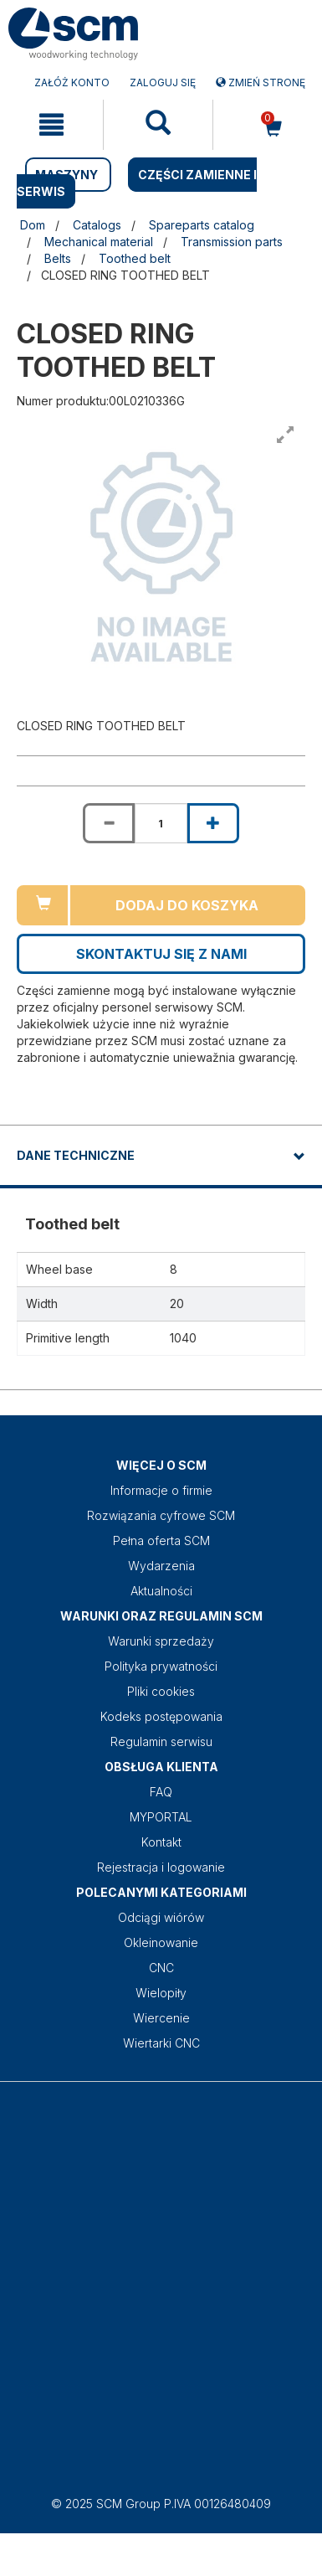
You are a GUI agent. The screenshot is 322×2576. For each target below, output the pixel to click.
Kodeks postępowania (161, 1716)
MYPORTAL (161, 1817)
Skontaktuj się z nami (161, 953)
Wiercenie (161, 2018)
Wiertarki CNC (161, 2043)
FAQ (161, 1792)
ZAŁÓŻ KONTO (72, 82)
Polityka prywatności (161, 1666)
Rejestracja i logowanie (161, 1867)
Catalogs (97, 225)
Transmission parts (232, 241)
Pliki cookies (161, 1691)
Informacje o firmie (161, 1490)
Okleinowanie (161, 1942)
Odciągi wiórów (161, 1917)
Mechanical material (98, 241)
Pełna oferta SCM (161, 1540)
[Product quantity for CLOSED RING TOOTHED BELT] (161, 823)
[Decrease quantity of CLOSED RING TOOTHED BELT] (109, 823)
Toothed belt (135, 258)
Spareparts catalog (201, 225)
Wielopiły (161, 1993)
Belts (57, 258)
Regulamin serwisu (161, 1741)
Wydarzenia (161, 1565)
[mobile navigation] (51, 125)
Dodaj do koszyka (186, 905)
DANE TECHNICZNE (76, 1155)
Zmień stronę (260, 82)
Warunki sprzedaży (161, 1641)
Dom (32, 225)
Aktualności (161, 1591)
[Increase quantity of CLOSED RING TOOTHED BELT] (213, 823)
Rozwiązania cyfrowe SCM (161, 1515)
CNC (161, 1967)
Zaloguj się (163, 82)
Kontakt (161, 1842)
